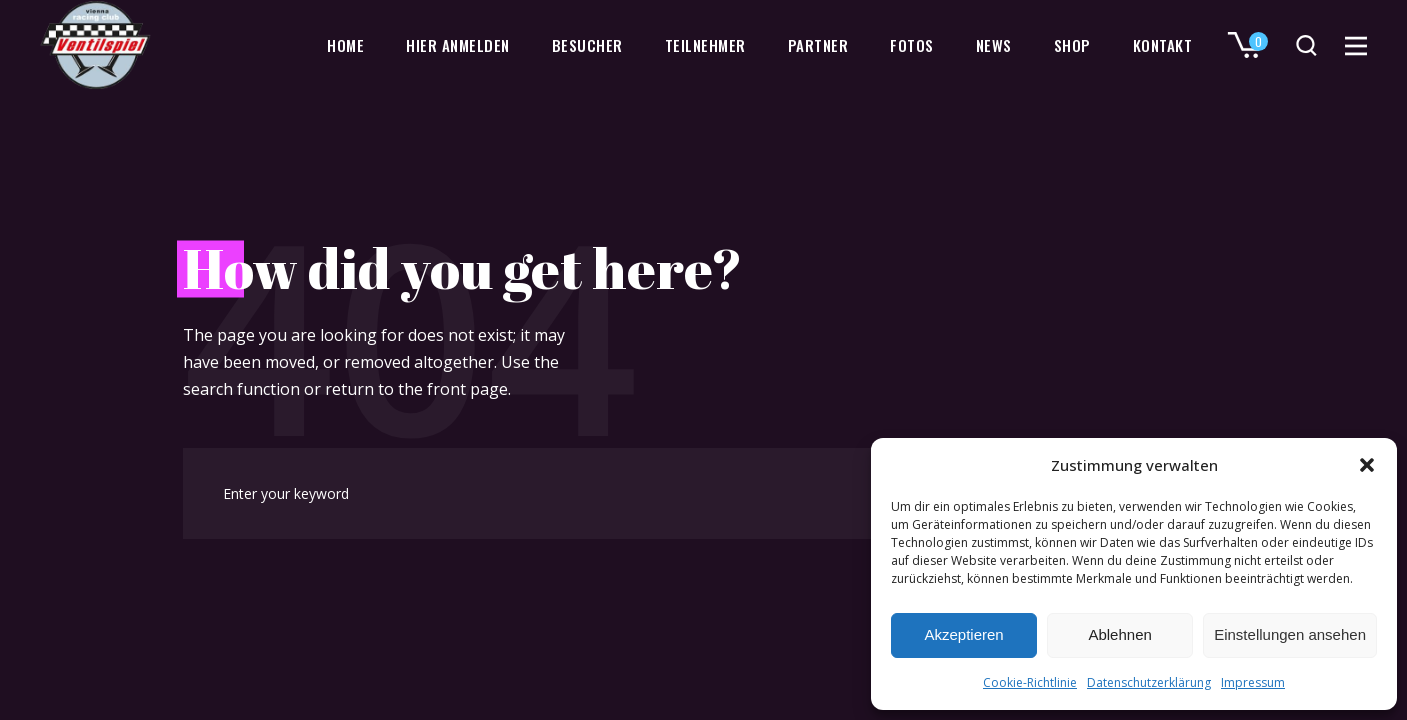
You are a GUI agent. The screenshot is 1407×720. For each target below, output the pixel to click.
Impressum (1253, 682)
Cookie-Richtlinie (1030, 682)
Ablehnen (1119, 634)
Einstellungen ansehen (1290, 634)
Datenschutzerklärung (1149, 682)
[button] (1367, 465)
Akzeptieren (963, 634)
